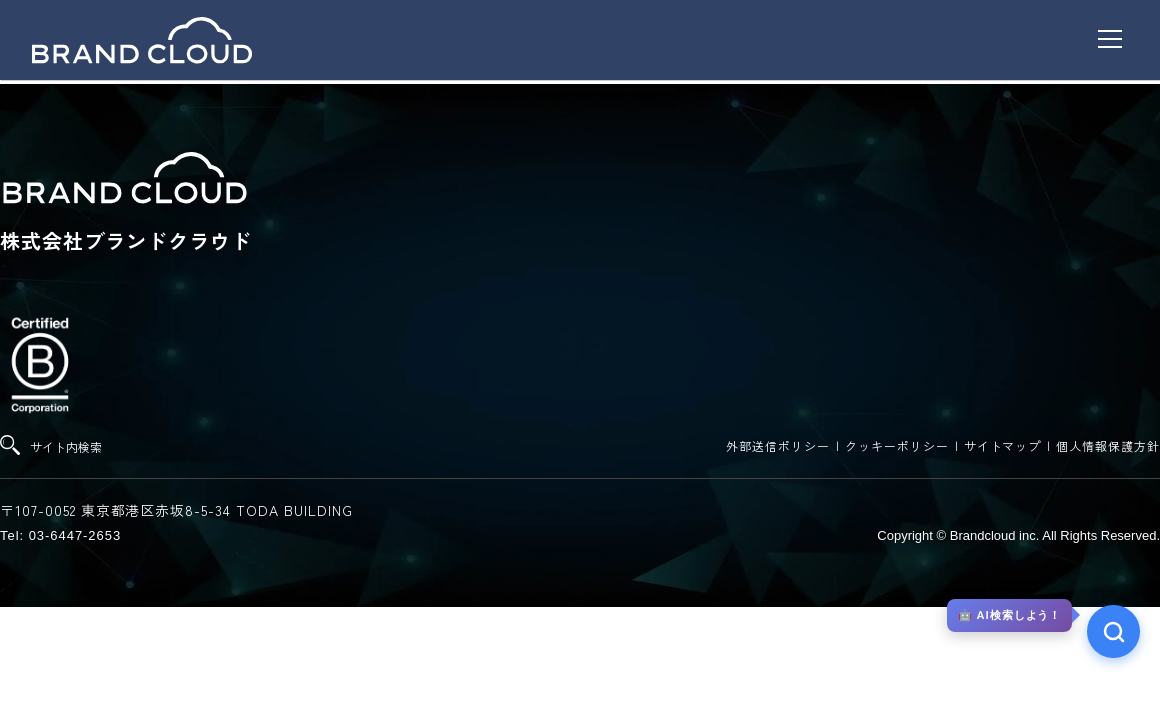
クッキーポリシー (897, 445)
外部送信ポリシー (778, 445)
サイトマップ (1003, 445)
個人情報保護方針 (1108, 445)
